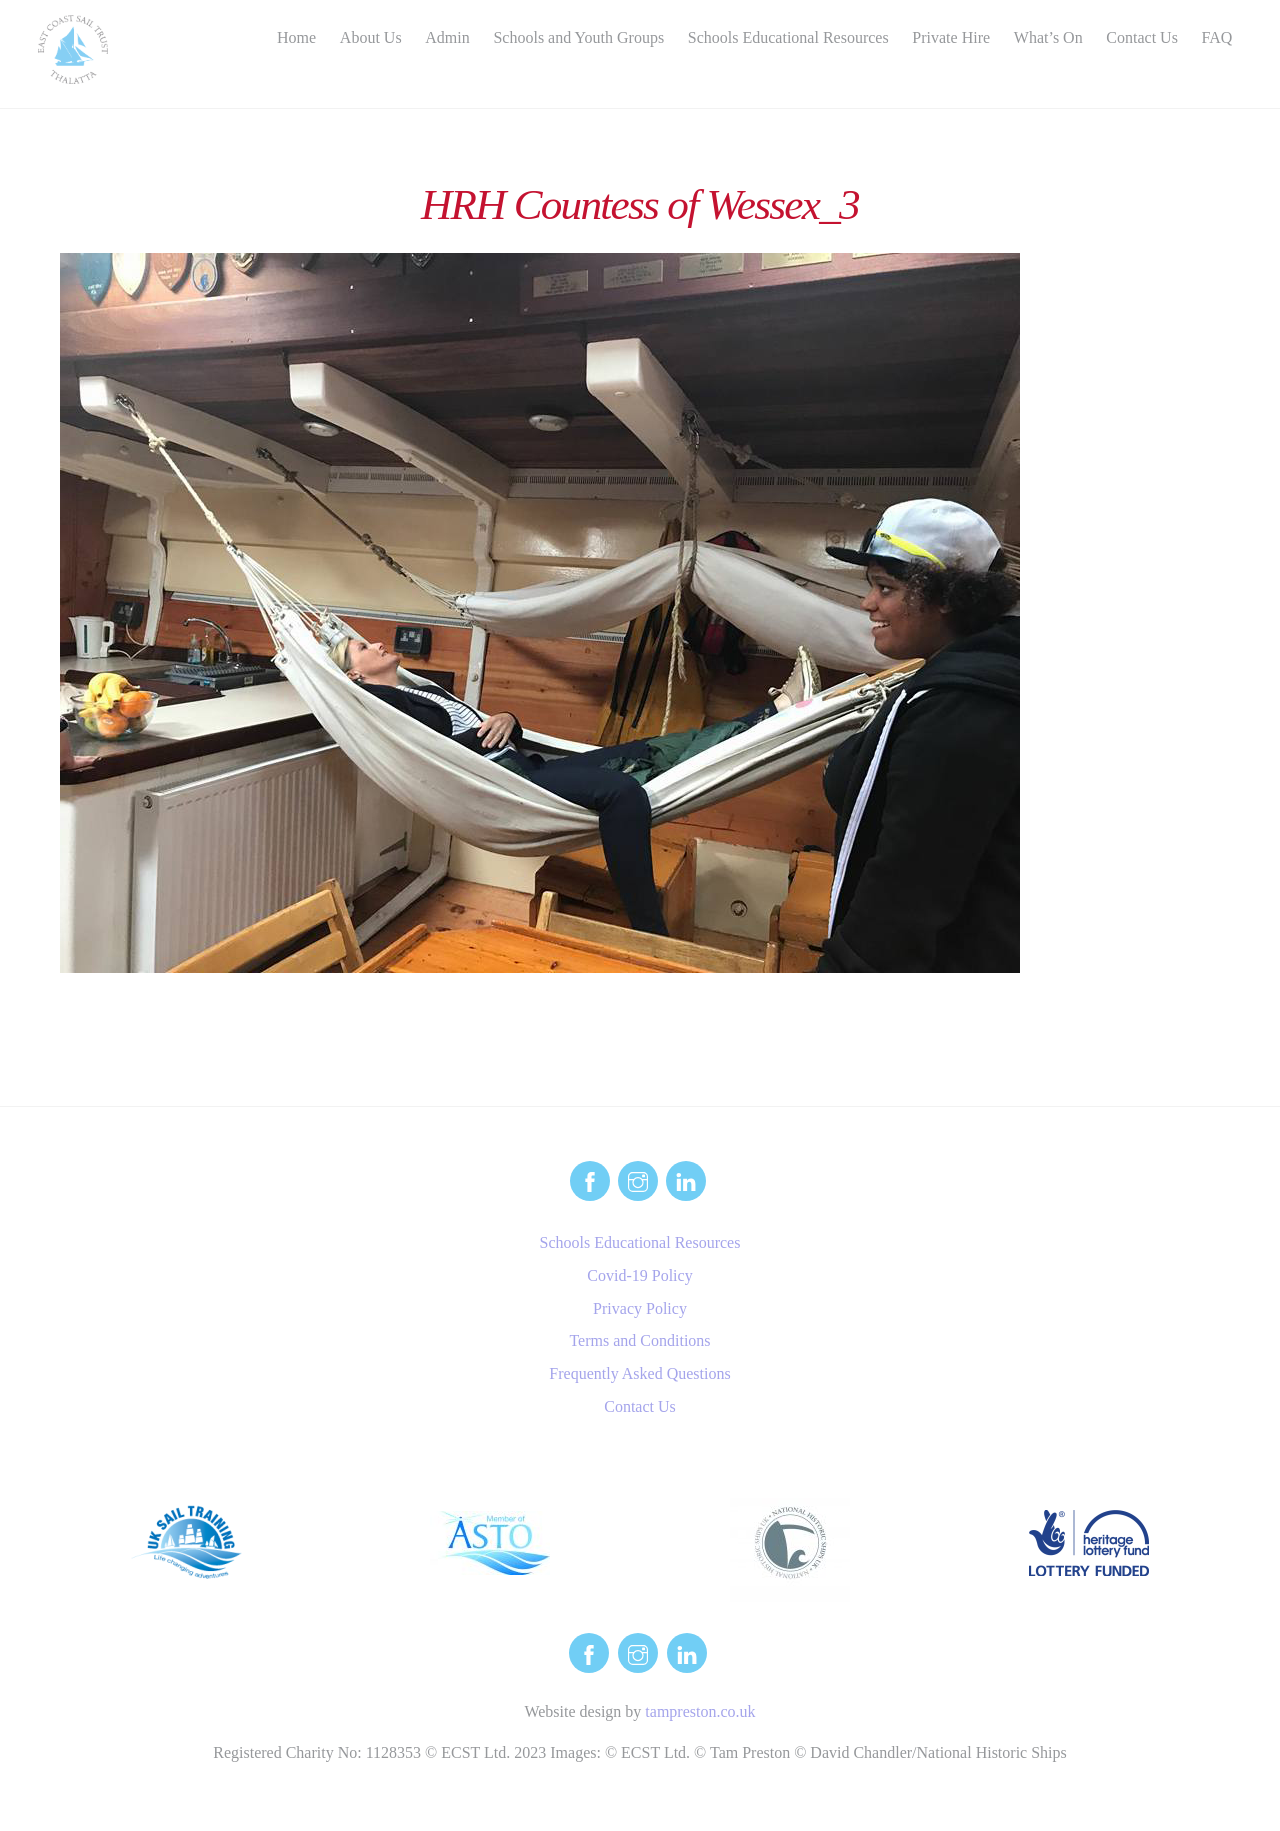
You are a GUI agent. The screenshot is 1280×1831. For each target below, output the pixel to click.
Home (296, 37)
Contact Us (1142, 37)
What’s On (1048, 37)
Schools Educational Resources (788, 37)
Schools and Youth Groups (578, 37)
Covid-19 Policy (639, 1275)
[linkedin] (686, 1179)
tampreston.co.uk (700, 1711)
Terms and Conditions (639, 1340)
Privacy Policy (640, 1308)
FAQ (1217, 37)
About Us (371, 37)
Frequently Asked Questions (639, 1373)
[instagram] (638, 1179)
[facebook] (590, 1179)
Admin (447, 37)
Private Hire (951, 37)
